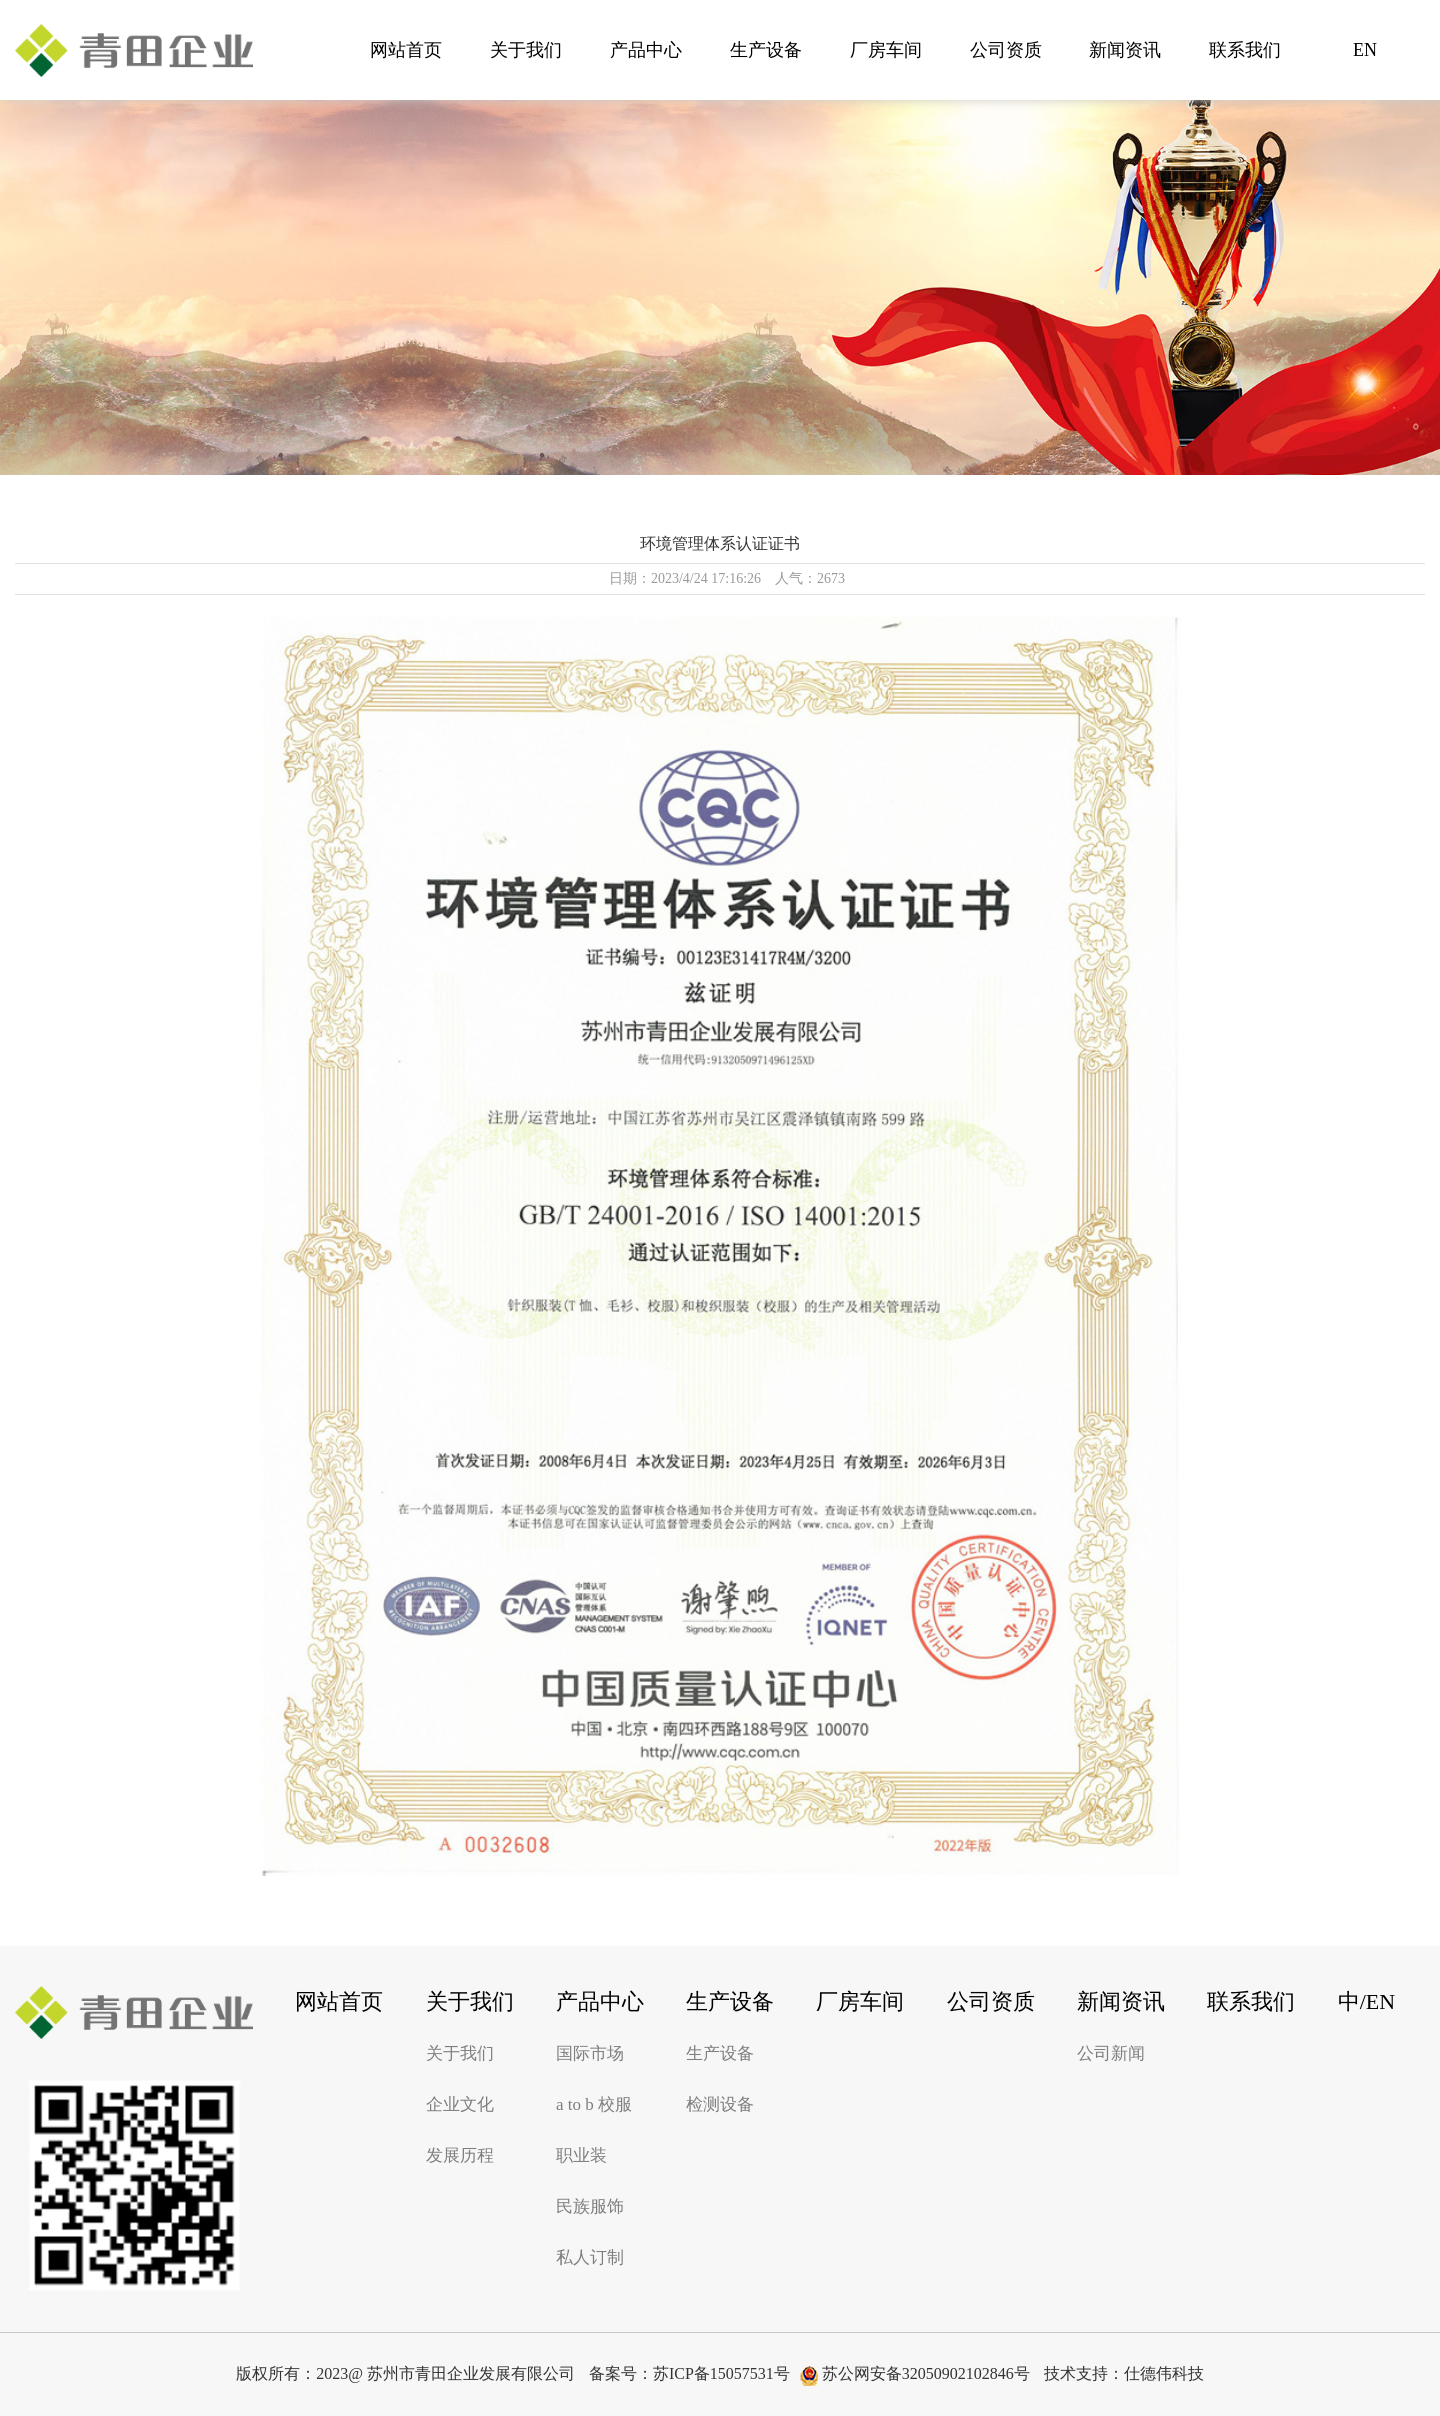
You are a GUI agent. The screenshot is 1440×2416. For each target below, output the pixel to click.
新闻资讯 (1125, 50)
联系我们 (1245, 50)
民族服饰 (590, 2206)
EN (1365, 50)
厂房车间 (886, 50)
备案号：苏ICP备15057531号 (689, 2373)
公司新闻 (1111, 2053)
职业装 (581, 2155)
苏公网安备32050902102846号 (915, 2375)
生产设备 (766, 50)
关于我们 (526, 50)
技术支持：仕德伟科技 (1124, 2373)
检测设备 (720, 2104)
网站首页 (406, 50)
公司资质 (1006, 50)
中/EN (1366, 2001)
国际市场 (590, 2053)
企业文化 (460, 2104)
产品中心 (646, 50)
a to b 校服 (594, 2104)
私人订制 (590, 2257)
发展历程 (460, 2155)
